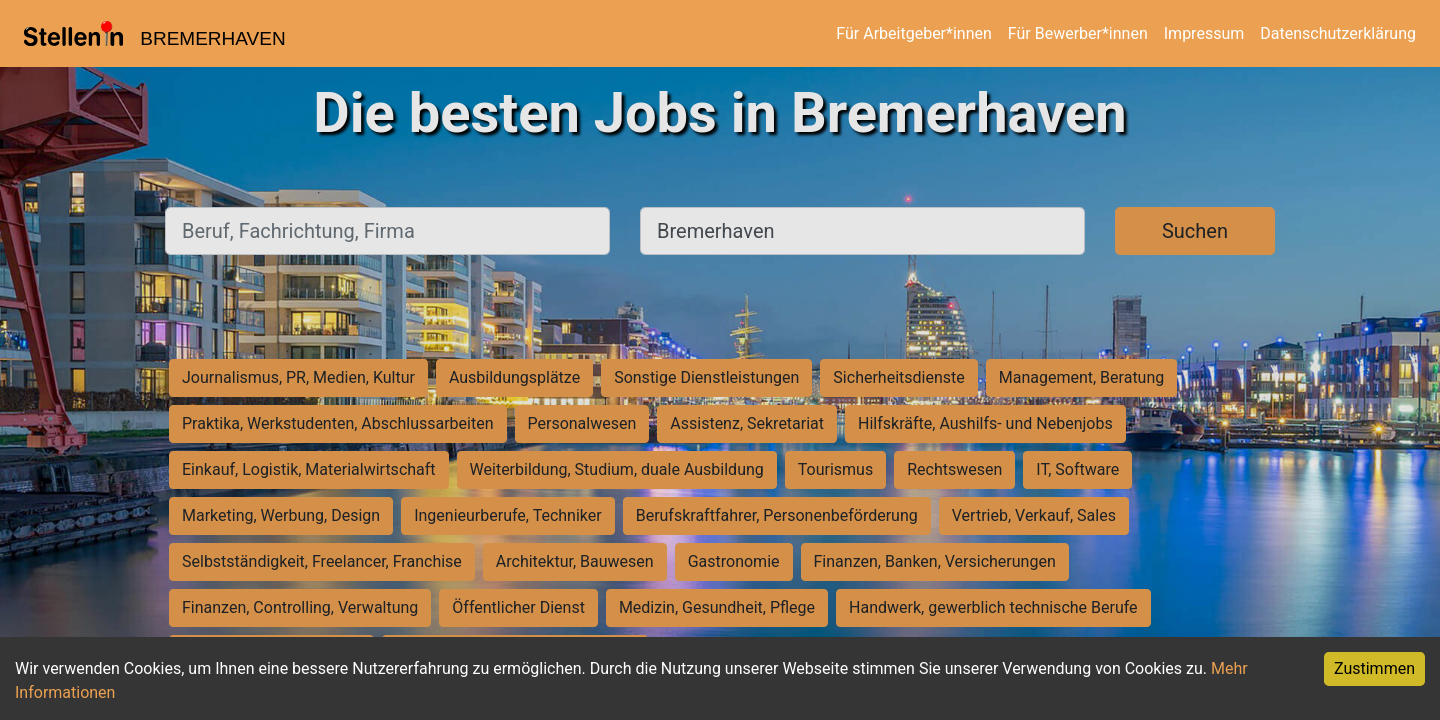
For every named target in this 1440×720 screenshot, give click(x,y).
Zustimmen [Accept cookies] (1374, 668)
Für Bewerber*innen (1078, 33)
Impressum (1204, 33)
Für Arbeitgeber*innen (913, 33)
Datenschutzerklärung (1338, 33)
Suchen (1195, 231)
